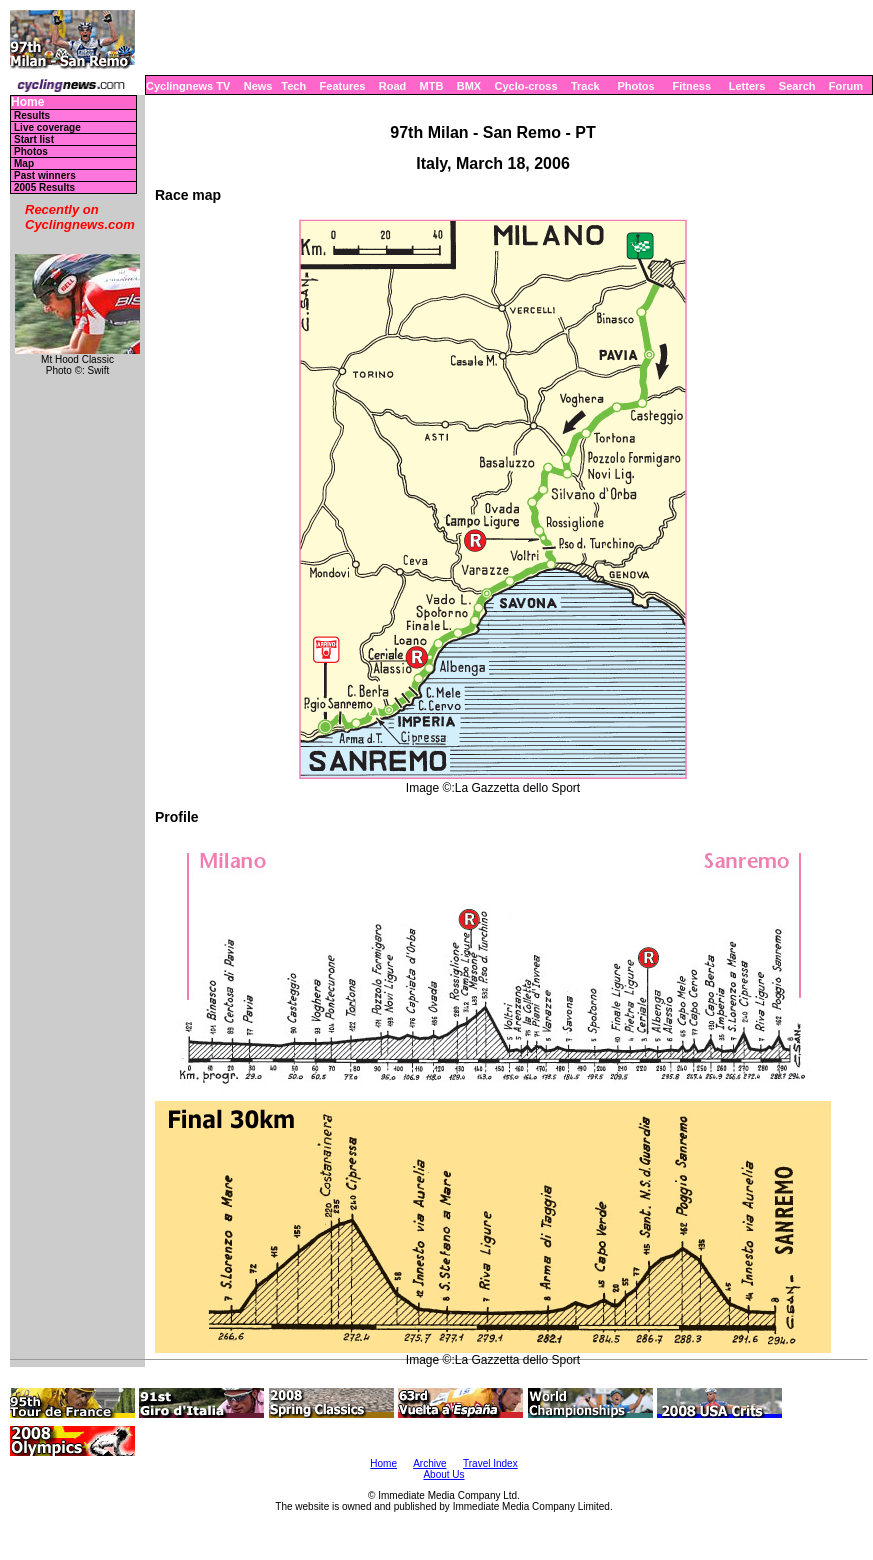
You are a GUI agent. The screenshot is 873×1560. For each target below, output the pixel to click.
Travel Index (490, 1463)
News (258, 86)
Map (24, 163)
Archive (429, 1463)
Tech (293, 86)
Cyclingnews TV (188, 86)
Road (393, 86)
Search (797, 86)
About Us (443, 1474)
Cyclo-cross (526, 86)
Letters (747, 86)
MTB (432, 86)
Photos (635, 86)
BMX (469, 86)
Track (585, 86)
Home (27, 102)
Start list (34, 139)
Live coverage (47, 127)
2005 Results (44, 187)
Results (32, 115)
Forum (846, 86)
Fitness (691, 86)
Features (343, 86)
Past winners (45, 175)
